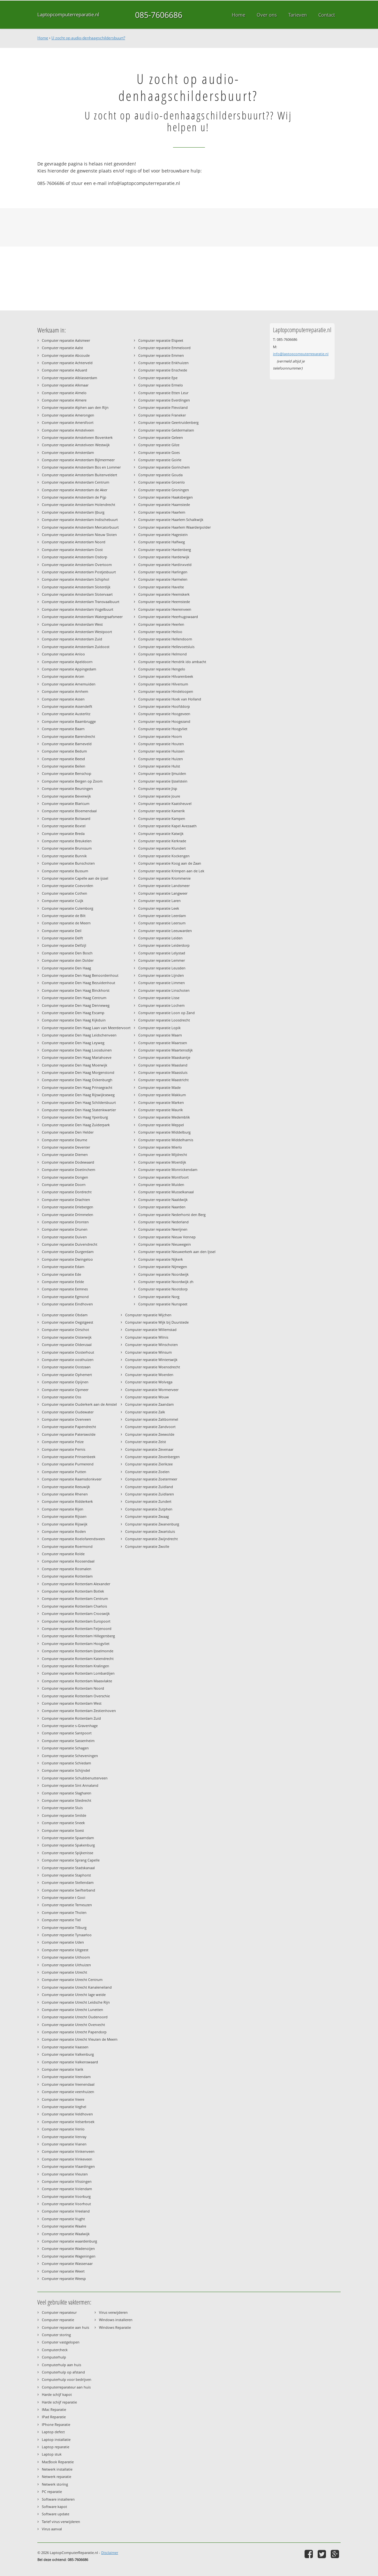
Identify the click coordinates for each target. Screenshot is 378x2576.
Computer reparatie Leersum (161, 923)
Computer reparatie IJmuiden (162, 773)
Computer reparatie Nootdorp (163, 1289)
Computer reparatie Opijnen (65, 1382)
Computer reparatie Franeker (162, 415)
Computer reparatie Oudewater (68, 1412)
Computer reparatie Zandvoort (150, 1426)
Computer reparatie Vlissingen (67, 2181)
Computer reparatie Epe (158, 377)
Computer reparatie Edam (63, 1266)
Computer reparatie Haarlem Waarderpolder (174, 527)
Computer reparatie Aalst (62, 347)
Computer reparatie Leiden (160, 938)
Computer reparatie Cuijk (62, 900)
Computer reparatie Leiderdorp (164, 945)
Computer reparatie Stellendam (68, 1882)
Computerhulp (54, 2357)
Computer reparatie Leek (158, 908)
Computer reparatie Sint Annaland (70, 1785)
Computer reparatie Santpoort (67, 1733)
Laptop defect (53, 2431)
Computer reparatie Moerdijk (162, 1162)
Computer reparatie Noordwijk (163, 1274)
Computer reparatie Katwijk (161, 833)
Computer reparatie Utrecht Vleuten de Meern (79, 2039)
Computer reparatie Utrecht (64, 1972)
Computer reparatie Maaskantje (164, 1057)
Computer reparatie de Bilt (64, 915)
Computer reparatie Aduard (64, 370)
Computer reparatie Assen (63, 699)
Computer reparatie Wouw (147, 1397)
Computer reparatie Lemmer (161, 960)
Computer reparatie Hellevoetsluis (166, 646)
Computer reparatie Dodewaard (68, 1162)
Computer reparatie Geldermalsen (166, 430)
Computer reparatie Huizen (160, 758)
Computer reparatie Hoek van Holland (169, 699)
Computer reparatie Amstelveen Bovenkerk (77, 437)
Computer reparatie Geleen (160, 437)
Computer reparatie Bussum (65, 870)
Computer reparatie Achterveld (67, 362)
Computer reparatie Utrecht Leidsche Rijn (76, 2002)
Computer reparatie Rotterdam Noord (73, 1688)
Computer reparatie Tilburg (64, 1927)
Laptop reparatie (55, 2446)
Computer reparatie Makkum (162, 1094)
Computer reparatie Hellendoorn (165, 639)
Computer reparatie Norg (158, 1296)
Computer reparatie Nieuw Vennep (167, 1236)
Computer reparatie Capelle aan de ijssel (75, 878)
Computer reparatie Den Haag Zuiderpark (76, 1124)
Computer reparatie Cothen (64, 893)
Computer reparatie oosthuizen (68, 1359)
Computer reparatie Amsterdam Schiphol (75, 579)
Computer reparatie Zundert (148, 1501)
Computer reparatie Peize (63, 1441)
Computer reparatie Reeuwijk (66, 1486)
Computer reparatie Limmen (161, 982)
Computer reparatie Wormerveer (151, 1389)
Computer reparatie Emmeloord (164, 347)
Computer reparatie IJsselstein (162, 781)
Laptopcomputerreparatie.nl (68, 14)
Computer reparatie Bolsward (66, 818)
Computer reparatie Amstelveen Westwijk (76, 444)
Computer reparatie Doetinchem (68, 1169)
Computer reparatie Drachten (66, 1199)
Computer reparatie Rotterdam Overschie (76, 1695)
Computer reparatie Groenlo (161, 482)
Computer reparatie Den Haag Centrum (74, 997)
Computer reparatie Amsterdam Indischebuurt (80, 519)
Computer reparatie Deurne (64, 1139)
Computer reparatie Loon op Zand (166, 1012)
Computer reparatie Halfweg (161, 541)
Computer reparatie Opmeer (65, 1389)
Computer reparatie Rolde (63, 1553)
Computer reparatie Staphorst (66, 1875)
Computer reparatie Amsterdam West (72, 624)
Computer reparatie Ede (61, 1274)
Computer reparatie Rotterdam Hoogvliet (76, 1643)
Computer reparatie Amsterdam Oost (72, 549)
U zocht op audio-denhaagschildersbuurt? (88, 38)
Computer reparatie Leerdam (162, 915)
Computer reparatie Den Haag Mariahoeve (76, 1057)
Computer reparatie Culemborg (67, 908)
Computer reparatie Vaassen (65, 2047)
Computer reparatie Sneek (63, 1822)
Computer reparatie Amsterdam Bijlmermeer (78, 459)
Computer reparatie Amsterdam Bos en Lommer (81, 467)
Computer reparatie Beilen (63, 766)
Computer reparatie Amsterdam (68, 452)
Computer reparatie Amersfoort (68, 422)
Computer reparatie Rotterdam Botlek (73, 1591)
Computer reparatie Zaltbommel (151, 1419)
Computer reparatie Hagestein (163, 534)
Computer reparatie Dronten (65, 1221)
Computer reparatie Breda (63, 833)
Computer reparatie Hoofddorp (164, 706)
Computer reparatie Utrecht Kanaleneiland (77, 1987)
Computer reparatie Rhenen (65, 1494)
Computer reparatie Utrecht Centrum (72, 1979)
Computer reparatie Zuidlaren (149, 1494)
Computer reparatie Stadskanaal (68, 1867)
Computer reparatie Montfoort (163, 1177)
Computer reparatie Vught (63, 2218)
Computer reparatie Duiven (64, 1236)
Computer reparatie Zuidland (149, 1486)
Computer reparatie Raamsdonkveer (72, 1479)
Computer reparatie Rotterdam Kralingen (75, 1665)
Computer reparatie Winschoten (151, 1344)
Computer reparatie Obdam (64, 1314)
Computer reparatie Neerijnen (162, 1229)
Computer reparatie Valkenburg (68, 2054)
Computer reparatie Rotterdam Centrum (75, 1598)
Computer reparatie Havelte (161, 587)
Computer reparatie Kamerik (161, 810)
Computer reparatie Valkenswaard (70, 2062)
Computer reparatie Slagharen (66, 1793)
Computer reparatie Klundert (162, 848)
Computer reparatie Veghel (64, 2106)
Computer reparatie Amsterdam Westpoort (77, 631)
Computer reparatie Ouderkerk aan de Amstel (79, 1404)
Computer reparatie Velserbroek (68, 2121)
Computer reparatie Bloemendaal (69, 810)
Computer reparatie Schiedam (66, 1763)
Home (42, 38)
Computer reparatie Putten (64, 1471)
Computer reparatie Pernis (63, 1449)
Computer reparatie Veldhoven (67, 2114)
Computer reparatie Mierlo (160, 1147)
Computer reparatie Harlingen (162, 571)
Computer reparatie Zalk (145, 1412)
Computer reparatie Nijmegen (162, 1266)
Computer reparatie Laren (159, 900)
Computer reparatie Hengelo (161, 669)
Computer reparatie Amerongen (68, 415)
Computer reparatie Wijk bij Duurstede (157, 1322)
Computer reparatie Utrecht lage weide (74, 1994)
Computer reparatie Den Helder (68, 1132)
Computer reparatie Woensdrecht (152, 1366)
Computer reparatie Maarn (160, 1035)
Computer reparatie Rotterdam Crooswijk (76, 1613)
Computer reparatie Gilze (158, 444)
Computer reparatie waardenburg (69, 2241)
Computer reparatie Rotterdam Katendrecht (78, 1658)
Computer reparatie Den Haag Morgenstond (78, 1072)
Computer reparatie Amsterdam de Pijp (74, 497)
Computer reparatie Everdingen (164, 400)
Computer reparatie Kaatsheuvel (165, 803)
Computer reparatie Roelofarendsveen (73, 1538)
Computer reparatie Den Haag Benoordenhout (80, 975)
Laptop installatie (56, 2439)
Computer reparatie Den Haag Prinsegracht (77, 1087)
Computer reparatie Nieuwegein (164, 1244)
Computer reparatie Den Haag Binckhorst (76, 990)
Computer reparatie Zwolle (147, 1546)
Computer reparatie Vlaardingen (68, 2166)
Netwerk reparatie (56, 2476)
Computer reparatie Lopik (159, 1027)
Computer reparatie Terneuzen (67, 1904)
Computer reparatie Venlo (63, 2129)
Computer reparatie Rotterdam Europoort (76, 1621)
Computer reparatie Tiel (61, 1919)
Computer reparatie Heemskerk (164, 594)
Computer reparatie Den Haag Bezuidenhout (78, 982)
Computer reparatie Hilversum (163, 684)
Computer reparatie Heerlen (161, 624)
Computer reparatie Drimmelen (67, 1214)
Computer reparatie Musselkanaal (166, 1191)
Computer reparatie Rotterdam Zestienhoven (79, 1710)
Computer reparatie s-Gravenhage (70, 1725)
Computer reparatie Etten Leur (163, 392)
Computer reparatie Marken (161, 1102)
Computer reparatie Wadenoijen (68, 2248)
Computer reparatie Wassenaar (67, 2263)
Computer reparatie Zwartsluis (150, 1531)
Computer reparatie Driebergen (67, 1206)
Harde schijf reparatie (59, 2402)
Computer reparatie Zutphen (148, 1509)
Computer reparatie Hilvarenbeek (165, 676)
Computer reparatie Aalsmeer (66, 340)
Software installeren (58, 2499)
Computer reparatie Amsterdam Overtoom (77, 564)
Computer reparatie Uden (63, 1942)
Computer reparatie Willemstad (151, 1329)
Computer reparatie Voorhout (66, 2203)
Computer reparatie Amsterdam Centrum (75, 482)
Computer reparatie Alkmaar (65, 385)
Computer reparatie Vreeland (66, 2211)
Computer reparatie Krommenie (164, 878)
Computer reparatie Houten (161, 743)
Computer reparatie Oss (61, 1397)
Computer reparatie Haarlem (161, 512)
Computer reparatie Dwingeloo (67, 1259)
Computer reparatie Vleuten (65, 2174)
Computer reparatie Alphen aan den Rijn (75, 407)
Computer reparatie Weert (63, 2271)
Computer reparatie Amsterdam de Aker (74, 489)
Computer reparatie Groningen (163, 489)
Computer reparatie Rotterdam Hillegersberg (78, 1635)
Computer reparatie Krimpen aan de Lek (171, 870)
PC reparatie (52, 2491)
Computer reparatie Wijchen (148, 1314)
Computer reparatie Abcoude (66, 355)
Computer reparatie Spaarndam (68, 1837)
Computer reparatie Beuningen (67, 788)
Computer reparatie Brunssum (67, 848)
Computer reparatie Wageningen (68, 2256)
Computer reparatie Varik (62, 2069)
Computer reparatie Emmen (161, 355)
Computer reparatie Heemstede (164, 601)
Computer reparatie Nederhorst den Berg (172, 1214)
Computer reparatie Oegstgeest (67, 1322)
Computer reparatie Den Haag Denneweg (76, 1005)
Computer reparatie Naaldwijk (163, 1199)
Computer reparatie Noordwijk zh (165, 1281)
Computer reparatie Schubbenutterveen (75, 1778)
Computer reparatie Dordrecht (67, 1191)
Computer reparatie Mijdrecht (162, 1154)
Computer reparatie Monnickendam (167, 1169)
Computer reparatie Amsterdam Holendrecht (78, 504)
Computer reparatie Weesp (64, 2278)
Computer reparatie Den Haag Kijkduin (74, 1020)
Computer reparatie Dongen (65, 1177)
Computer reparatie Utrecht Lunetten (72, 2009)
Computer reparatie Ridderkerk (67, 1501)
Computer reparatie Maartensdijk (165, 1050)
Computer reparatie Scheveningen (70, 1755)
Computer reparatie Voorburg (66, 2196)
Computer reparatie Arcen (63, 676)
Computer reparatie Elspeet (160, 340)
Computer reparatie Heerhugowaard (168, 616)
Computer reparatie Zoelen (147, 1471)
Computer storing (56, 2334)
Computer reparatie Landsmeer (164, 885)
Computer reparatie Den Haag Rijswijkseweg (78, 1094)
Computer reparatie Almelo (64, 392)
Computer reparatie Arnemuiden (68, 684)
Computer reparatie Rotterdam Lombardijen (78, 1673)
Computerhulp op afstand (63, 2372)
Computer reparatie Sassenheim (68, 1740)
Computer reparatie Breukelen (67, 840)
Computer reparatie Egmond (65, 1296)
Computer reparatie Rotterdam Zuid (71, 1718)
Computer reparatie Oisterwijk (67, 1337)
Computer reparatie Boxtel (64, 825)
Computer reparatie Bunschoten (68, 863)
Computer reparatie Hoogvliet (162, 728)
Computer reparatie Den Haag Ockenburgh (77, 1079)
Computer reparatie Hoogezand (164, 721)
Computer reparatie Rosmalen (66, 1568)
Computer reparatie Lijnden (161, 975)
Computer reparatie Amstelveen (68, 430)
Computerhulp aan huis (61, 2364)
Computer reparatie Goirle (159, 459)
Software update (55, 2513)
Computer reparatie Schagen (65, 1748)
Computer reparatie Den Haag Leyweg (73, 1042)
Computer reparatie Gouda (160, 474)
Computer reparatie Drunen (64, 1229)
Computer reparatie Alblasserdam (69, 377)
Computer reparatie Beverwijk (66, 796)
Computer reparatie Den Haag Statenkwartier (79, 1109)
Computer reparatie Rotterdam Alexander (76, 1583)
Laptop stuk (52, 2454)
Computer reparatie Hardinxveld (165, 564)
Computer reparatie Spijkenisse (67, 1852)
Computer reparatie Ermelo (160, 385)
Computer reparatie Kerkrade (162, 840)
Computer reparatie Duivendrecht (69, 1244)
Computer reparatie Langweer (162, 893)
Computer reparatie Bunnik (64, 855)
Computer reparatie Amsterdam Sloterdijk (76, 587)
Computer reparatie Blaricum (65, 803)
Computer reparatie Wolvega (148, 1382)
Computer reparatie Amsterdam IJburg (73, 512)
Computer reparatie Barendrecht (68, 736)
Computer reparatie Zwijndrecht (151, 1538)
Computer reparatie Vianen (64, 2144)
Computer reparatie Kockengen (164, 855)
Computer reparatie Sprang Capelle (71, 1860)
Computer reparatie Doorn (64, 1184)
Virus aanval (52, 2528)
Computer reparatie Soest (63, 1830)
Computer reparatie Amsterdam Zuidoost (76, 646)
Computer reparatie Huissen (161, 751)
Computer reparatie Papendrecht (69, 1426)
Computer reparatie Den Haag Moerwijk (74, 1065)
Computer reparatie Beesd (63, 758)
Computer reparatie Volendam (67, 2188)
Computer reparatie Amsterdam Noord (73, 541)
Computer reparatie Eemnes (65, 1289)
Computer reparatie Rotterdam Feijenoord (76, 1628)
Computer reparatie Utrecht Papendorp (74, 2031)
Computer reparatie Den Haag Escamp (73, 1012)
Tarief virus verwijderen (61, 2521)
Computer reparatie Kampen (161, 818)
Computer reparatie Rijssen (64, 1516)
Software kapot (54, 2506)
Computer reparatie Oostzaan (66, 1366)
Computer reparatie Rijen (62, 1509)
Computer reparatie (58, 2319)
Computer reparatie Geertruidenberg (168, 422)
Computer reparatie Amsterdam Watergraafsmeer (82, 616)
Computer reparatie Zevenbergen (152, 1456)
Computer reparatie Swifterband (68, 1890)
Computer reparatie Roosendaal (68, 1561)
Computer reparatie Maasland (162, 1065)
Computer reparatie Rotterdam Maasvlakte (77, 1680)
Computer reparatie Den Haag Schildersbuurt (79, 1102)
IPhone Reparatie (56, 2424)
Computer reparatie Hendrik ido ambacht (172, 661)
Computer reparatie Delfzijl (64, 945)
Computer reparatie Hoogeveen (164, 713)
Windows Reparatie (115, 2327)
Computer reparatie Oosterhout (68, 1352)
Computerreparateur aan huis (66, 2387)
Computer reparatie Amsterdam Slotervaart (77, 594)
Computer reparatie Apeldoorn (67, 661)
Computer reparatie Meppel (161, 1124)
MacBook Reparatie (58, 2461)
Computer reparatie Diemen (65, 1154)
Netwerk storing (55, 2484)
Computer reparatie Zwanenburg (152, 1524)
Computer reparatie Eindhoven (67, 1304)
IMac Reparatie (54, 2409)
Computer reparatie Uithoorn (66, 1957)
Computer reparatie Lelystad (161, 953)
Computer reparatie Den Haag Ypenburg (75, 1117)
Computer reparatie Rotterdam (67, 1576)
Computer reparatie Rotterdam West (72, 1703)
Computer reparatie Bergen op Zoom (72, 781)
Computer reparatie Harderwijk (163, 556)
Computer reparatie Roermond (67, 1546)
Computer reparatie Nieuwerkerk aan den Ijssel (176, 1251)
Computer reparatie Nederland (163, 1221)
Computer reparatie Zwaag (147, 1516)
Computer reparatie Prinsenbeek (68, 1456)
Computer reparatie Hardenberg (164, 549)
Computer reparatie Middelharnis (165, 1139)
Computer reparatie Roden (64, 1531)
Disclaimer (109, 2552)
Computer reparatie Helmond (162, 654)
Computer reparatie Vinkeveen (67, 2159)
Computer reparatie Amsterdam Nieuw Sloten (79, 534)
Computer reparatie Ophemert (67, 1374)
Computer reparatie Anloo (63, 654)
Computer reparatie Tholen (64, 1912)
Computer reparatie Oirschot (65, 1329)
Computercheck (55, 2349)
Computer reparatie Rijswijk (64, 1524)
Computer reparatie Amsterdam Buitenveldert (79, 474)
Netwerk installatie (57, 2469)
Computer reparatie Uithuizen (66, 1964)
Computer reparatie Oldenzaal (67, 1344)
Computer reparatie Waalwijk (66, 2233)
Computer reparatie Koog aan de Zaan (169, 863)
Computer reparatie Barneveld (67, 743)
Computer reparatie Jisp (157, 788)
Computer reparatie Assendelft (67, 706)
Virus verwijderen (113, 2312)
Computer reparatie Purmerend (68, 1464)
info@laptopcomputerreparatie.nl (301, 353)
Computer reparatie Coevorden (67, 885)
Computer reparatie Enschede (162, 370)
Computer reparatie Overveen (66, 1419)
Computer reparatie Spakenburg (68, 1845)
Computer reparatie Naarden (161, 1206)
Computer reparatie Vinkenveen (68, 2151)
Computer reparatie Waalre (64, 2226)
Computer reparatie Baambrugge (69, 721)
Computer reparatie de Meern (66, 923)
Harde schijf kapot (57, 2394)
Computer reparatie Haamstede (164, 504)
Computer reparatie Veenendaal (68, 2084)
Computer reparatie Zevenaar (149, 1449)
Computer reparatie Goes (159, 452)
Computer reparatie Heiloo (160, 631)
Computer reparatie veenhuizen (68, 2091)
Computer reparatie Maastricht (163, 1079)
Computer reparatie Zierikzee (149, 1464)
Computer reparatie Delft (62, 938)
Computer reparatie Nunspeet (162, 1304)
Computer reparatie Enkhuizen (163, 362)
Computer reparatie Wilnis (146, 1337)
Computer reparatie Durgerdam (68, 1251)
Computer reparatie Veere (63, 2099)
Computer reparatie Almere (64, 400)
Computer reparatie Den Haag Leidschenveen (79, 1035)
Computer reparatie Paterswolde (68, 1434)
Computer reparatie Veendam (66, 2076)
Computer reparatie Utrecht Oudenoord (75, 2016)
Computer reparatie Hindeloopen (165, 691)
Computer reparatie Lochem (161, 1005)
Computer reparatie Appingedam (69, 669)
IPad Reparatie (54, 2416)
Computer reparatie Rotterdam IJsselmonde (77, 1650)
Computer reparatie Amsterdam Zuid (72, 639)
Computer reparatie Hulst (159, 766)
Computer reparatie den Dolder (68, 960)
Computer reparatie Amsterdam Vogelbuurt (77, 609)
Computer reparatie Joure (159, 796)
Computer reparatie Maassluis (162, 1072)
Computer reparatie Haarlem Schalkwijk (170, 519)
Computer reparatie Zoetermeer (151, 1479)
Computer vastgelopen (60, 2342)
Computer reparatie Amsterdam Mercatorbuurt (80, 527)
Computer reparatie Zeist (145, 1441)
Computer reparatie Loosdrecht (164, 1020)
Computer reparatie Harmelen (162, 579)
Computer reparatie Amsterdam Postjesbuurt (79, 571)
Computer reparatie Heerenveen (164, 609)
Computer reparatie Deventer (66, 1147)
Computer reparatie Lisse (158, 997)
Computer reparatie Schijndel (66, 1770)
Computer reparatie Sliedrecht (66, 1800)
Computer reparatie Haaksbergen (165, 497)
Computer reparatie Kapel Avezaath (167, 825)
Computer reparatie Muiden (161, 1184)
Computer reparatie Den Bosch (67, 953)
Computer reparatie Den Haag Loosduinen (77, 1050)
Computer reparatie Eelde (63, 1281)
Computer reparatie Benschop (66, 773)
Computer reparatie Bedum (64, 751)
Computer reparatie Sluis (62, 1807)
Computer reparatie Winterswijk (151, 1359)
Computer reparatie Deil (61, 930)
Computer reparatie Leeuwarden (165, 930)
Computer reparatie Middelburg (164, 1132)
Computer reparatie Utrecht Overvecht (73, 2024)
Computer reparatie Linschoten (164, 990)
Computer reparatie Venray (64, 2136)
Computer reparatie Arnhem (65, 691)
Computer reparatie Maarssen (162, 1042)
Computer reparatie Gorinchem (164, 467)
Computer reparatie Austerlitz (66, 713)
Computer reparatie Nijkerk (160, 1259)
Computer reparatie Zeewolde (149, 1434)
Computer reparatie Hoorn (160, 736)
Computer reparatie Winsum (148, 1352)
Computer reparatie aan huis (65, 2327)
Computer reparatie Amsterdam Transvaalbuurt (80, 601)
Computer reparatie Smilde (64, 1815)
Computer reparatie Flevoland (163, 407)
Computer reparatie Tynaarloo (67, 1934)
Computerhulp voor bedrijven (66, 2379)
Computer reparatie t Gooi (63, 1897)
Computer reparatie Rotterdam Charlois (74, 1606)
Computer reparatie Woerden (149, 1374)
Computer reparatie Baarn (63, 728)
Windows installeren (115, 2319)
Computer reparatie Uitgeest (65, 1949)
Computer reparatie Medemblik (164, 1117)
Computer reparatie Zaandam (149, 1404)
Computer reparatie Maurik (160, 1109)
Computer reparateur (59, 2312)
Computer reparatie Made (159, 1087)
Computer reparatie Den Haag (66, 968)
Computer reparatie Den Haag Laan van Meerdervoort (86, 1027)
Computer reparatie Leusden (161, 968)
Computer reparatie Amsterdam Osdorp (74, 556)
